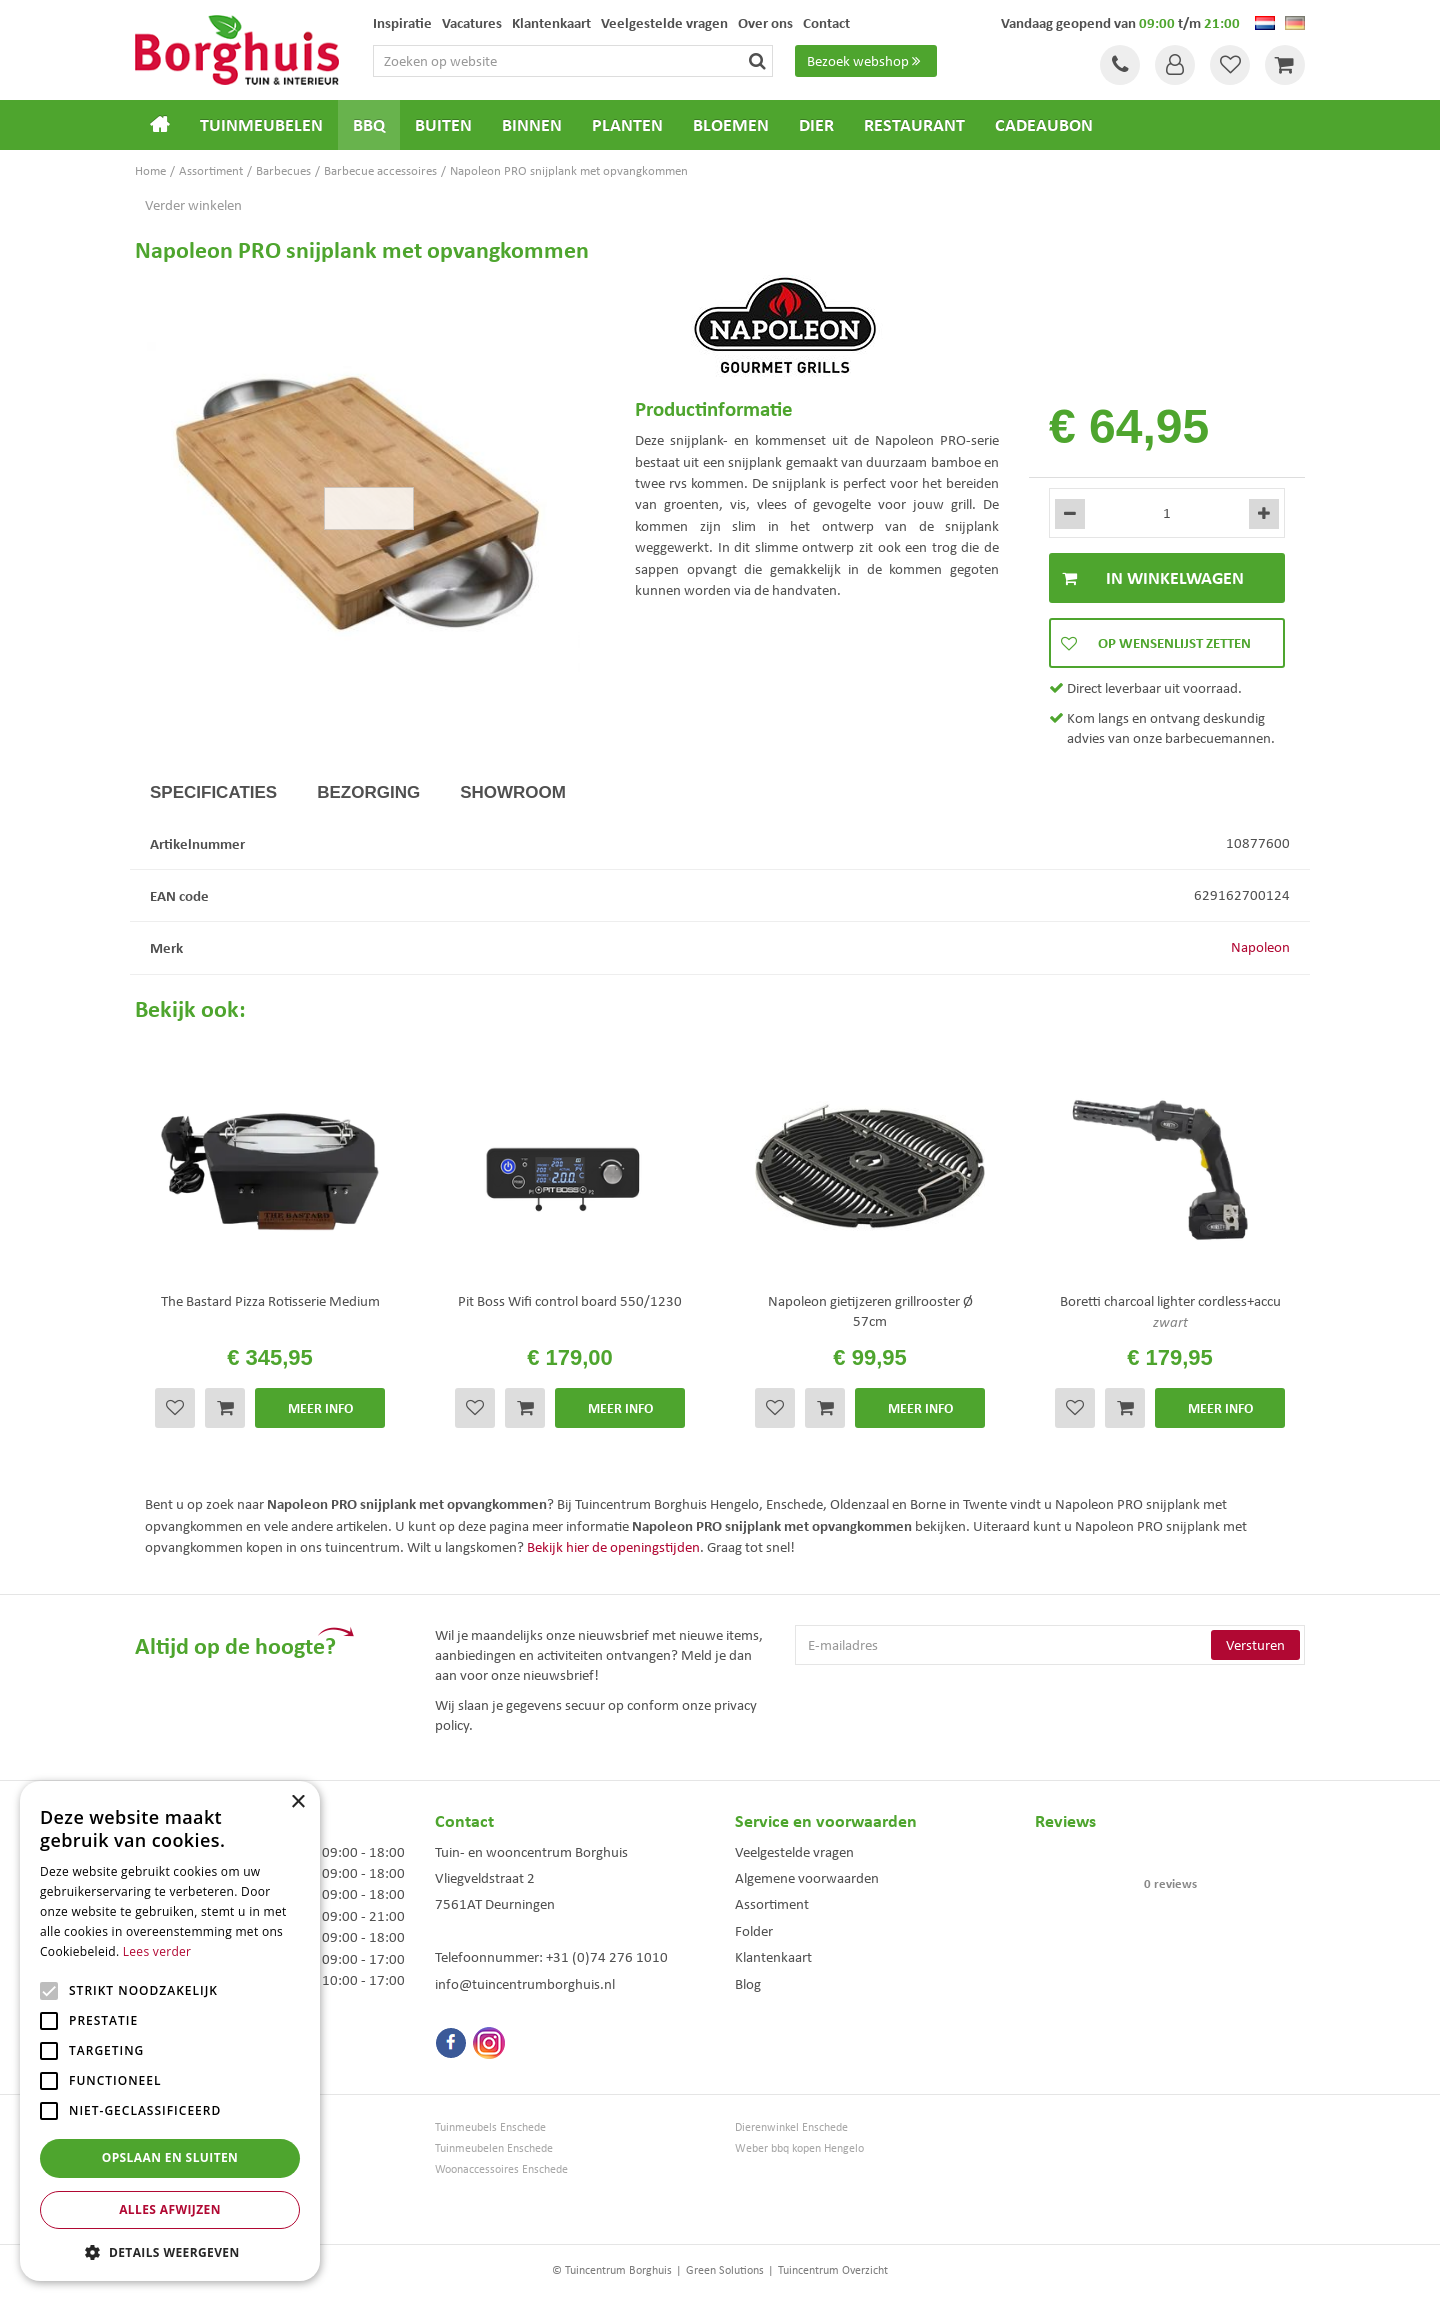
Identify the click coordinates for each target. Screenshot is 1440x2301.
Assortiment (772, 1904)
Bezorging (368, 792)
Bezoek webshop (866, 61)
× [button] (297, 1802)
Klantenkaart (773, 1957)
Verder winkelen (193, 205)
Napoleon (1260, 947)
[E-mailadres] (1050, 1645)
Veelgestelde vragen (794, 1852)
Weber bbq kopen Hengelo (799, 2148)
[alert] (170, 2031)
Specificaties (213, 792)
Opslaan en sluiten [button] (170, 2157)
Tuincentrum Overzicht (833, 2270)
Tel (1120, 65)
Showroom (513, 792)
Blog (748, 1984)
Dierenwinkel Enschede (791, 2127)
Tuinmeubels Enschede (490, 2127)
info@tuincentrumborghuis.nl (525, 1984)
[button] (170, 2251)
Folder (754, 1931)
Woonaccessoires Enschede (501, 2169)
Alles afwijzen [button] (170, 2209)
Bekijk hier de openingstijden (613, 1547)
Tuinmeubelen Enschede (494, 2148)
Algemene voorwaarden (807, 1878)
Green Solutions (725, 2270)
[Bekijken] (1285, 65)
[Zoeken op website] (573, 61)
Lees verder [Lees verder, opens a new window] (157, 1951)
